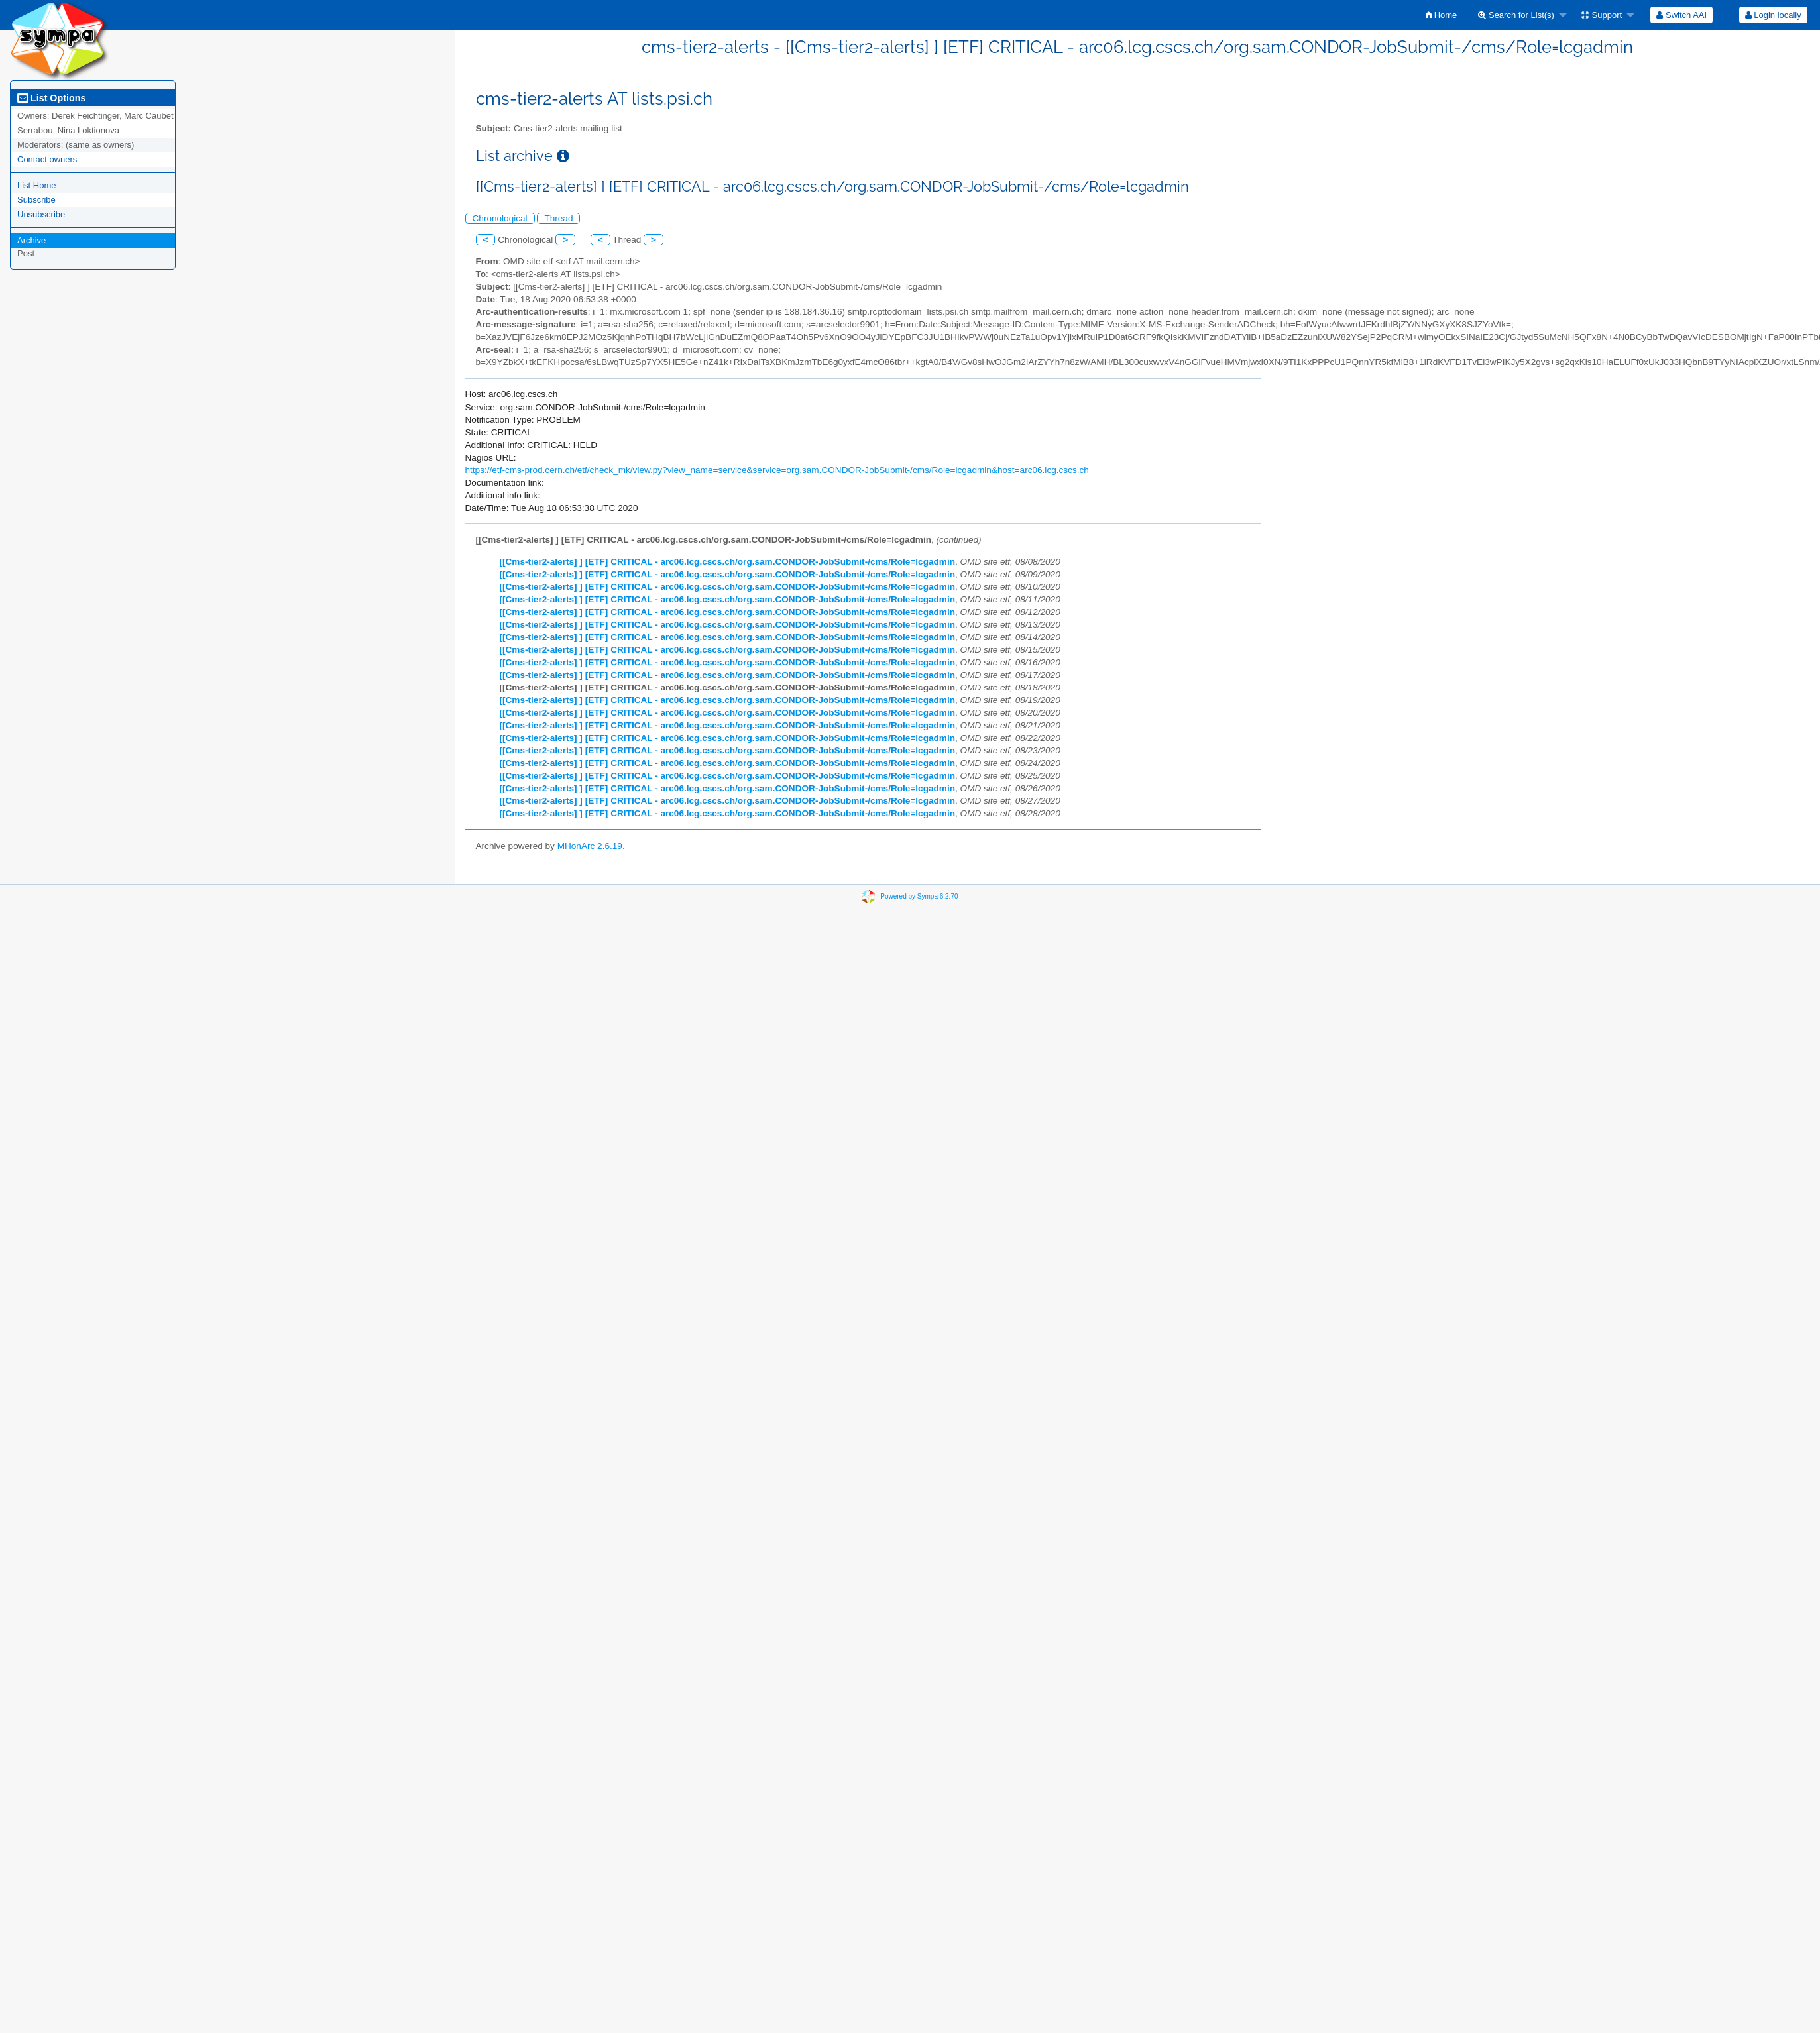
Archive (31, 240)
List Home (36, 185)
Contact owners (47, 159)
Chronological (500, 218)
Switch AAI (1681, 15)
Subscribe (36, 200)
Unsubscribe (41, 214)
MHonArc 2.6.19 (589, 846)
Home (1441, 15)
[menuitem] (1441, 15)
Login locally (1773, 15)
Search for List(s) (1516, 15)
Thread (558, 218)
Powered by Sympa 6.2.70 (919, 895)
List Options (51, 98)
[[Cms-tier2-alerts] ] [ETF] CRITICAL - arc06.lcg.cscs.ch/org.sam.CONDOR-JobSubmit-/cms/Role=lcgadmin (728, 562)
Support (1601, 15)
